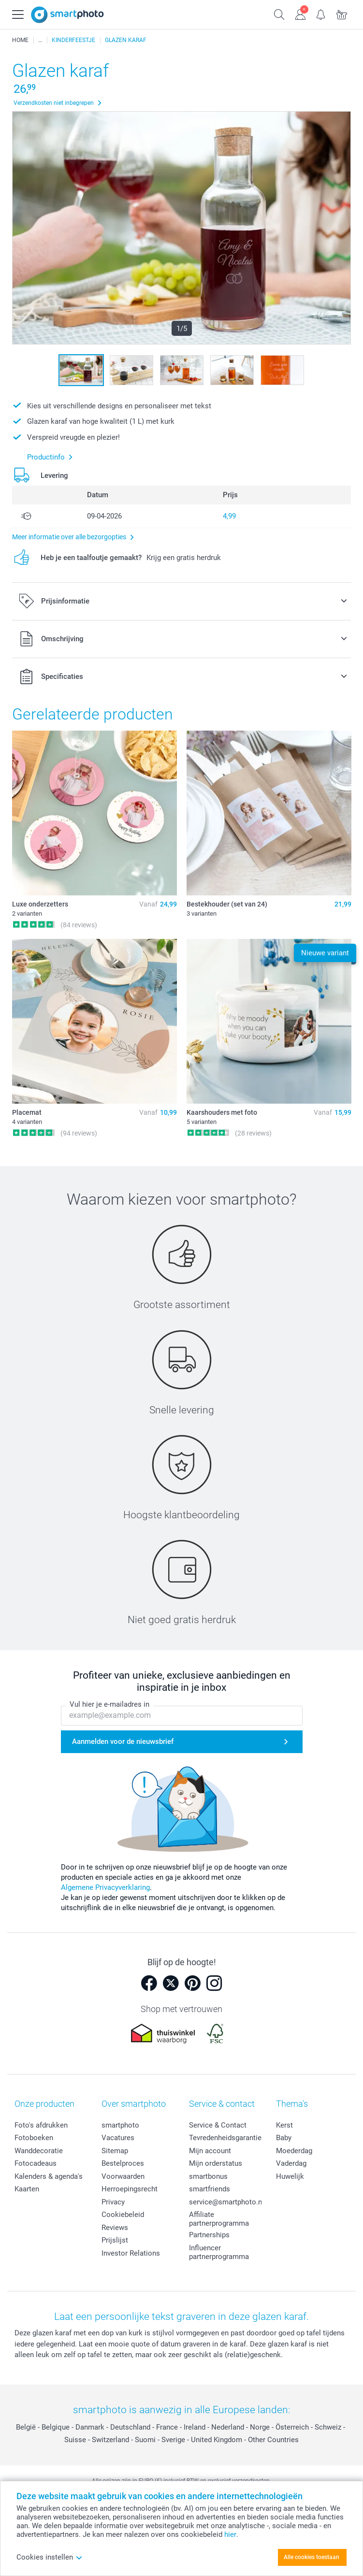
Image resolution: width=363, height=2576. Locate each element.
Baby (283, 2137)
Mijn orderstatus (215, 2163)
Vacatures (118, 2137)
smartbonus (208, 2176)
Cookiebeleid (123, 2214)
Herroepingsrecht (130, 2189)
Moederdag (294, 2150)
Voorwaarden (123, 2176)
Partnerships (209, 2235)
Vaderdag (291, 2163)
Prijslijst (115, 2240)
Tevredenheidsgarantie (225, 2137)
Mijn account (210, 2150)
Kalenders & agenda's (49, 2176)
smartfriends (209, 2189)
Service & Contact (218, 2125)
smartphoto (120, 2125)
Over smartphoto (134, 2104)
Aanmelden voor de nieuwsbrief (123, 1742)
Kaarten (27, 2189)
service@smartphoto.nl (226, 2202)
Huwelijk (290, 2176)
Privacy (113, 2202)
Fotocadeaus (36, 2163)
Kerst (284, 2125)
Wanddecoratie (39, 2150)
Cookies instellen (49, 2557)
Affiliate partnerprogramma (219, 2219)
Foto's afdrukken (41, 2125)
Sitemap (115, 2150)
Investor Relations (131, 2253)
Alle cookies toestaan (311, 2557)
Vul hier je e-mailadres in (109, 1704)
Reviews (115, 2227)
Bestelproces (123, 2163)
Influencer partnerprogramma (219, 2252)
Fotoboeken (34, 2137)
